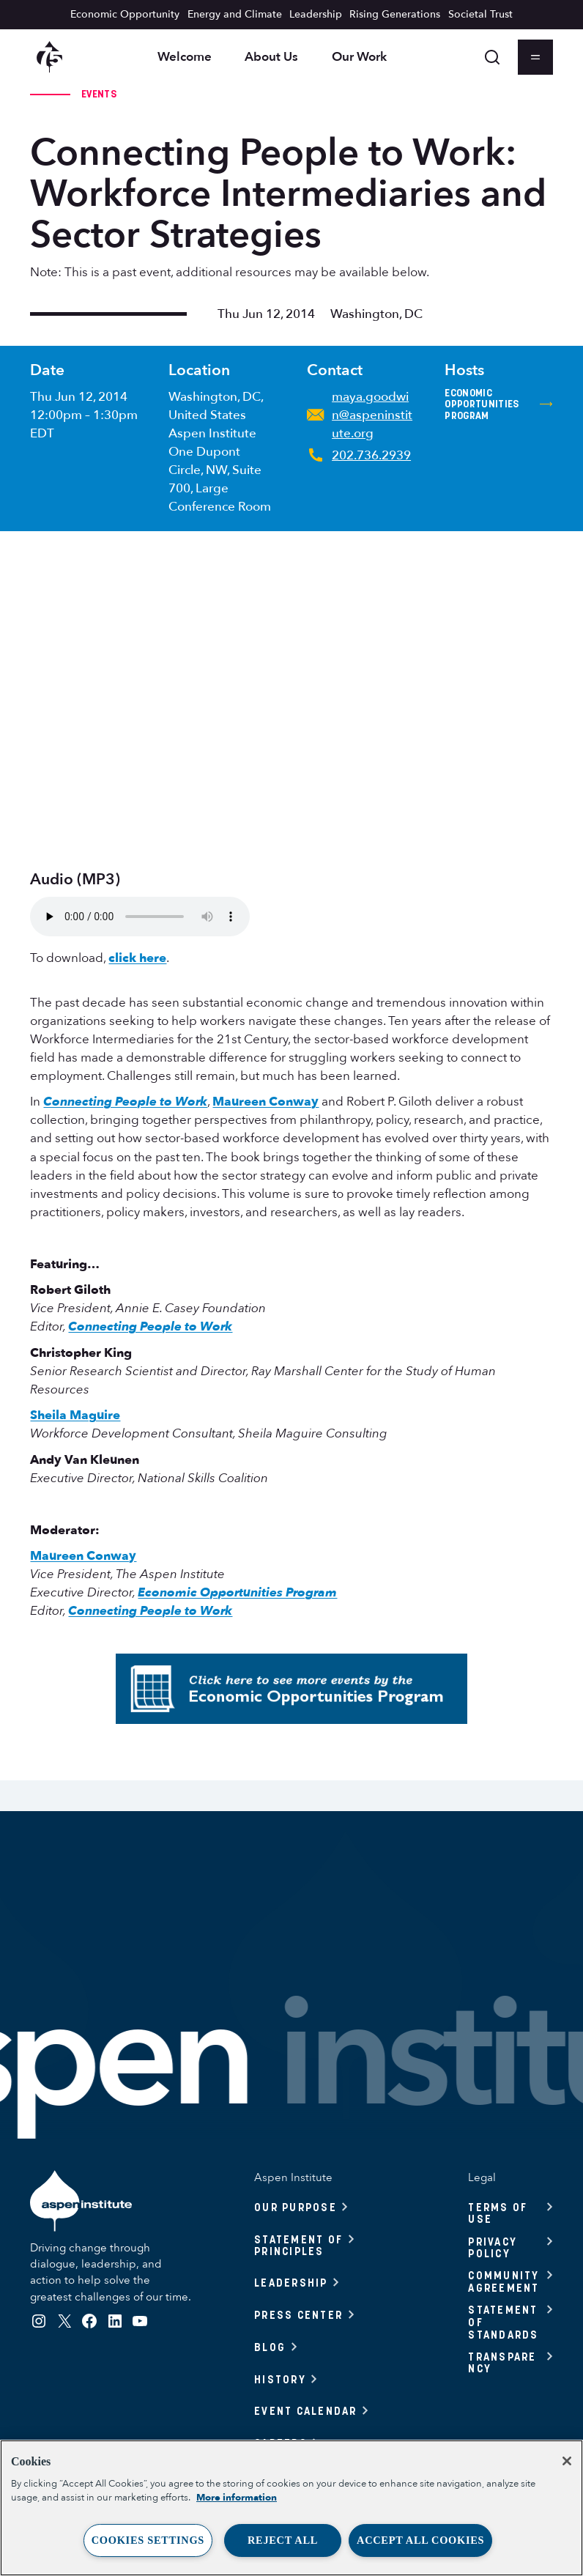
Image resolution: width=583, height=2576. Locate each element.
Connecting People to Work (125, 1101)
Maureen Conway (265, 1101)
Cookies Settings (148, 2540)
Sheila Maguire (75, 1415)
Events (98, 93)
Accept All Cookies (420, 2540)
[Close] (567, 2461)
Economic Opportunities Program (498, 405)
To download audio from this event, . (140, 916)
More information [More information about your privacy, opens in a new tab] (236, 2497)
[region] (291, 2508)
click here (137, 958)
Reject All (283, 2540)
